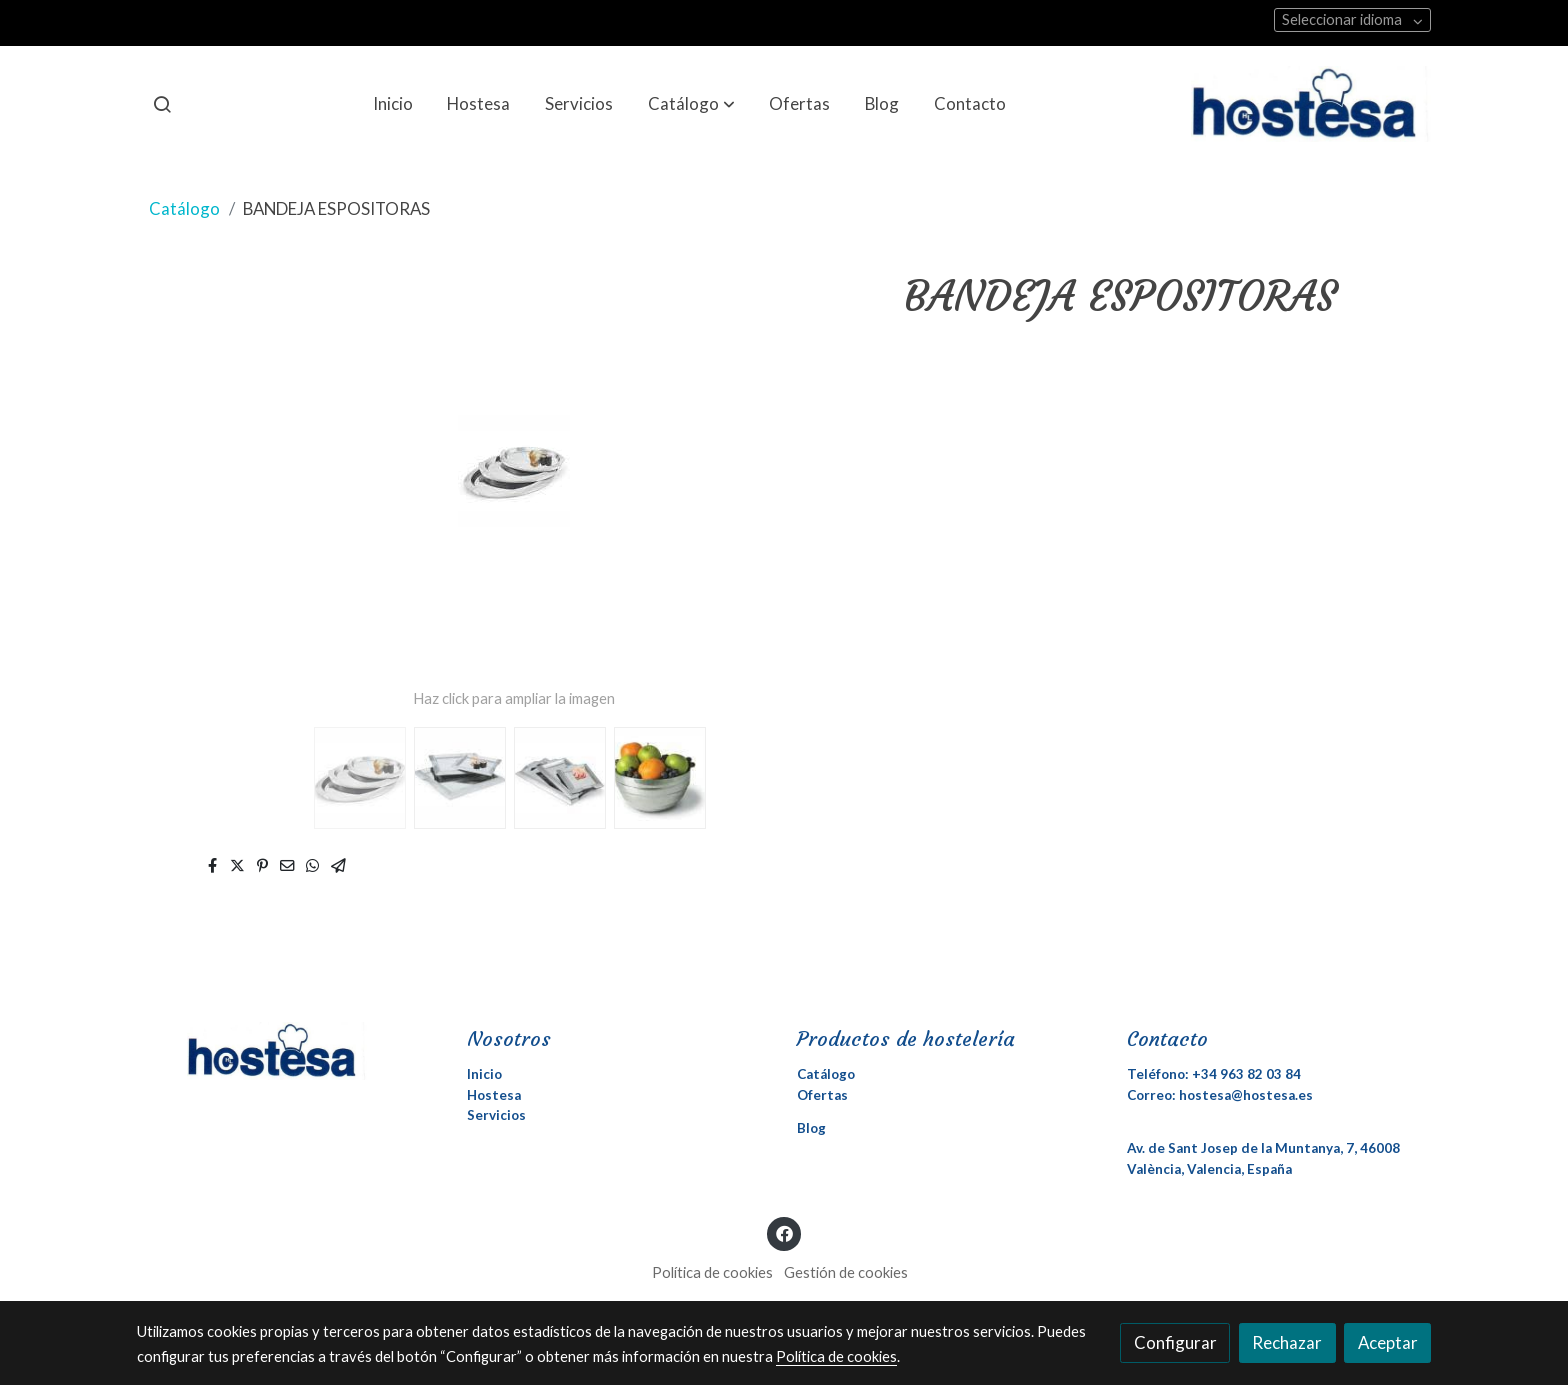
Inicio (484, 1074)
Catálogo (184, 208)
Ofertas (822, 1095)
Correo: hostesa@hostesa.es (1220, 1095)
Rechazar (1287, 1342)
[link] (1311, 104)
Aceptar (1388, 1342)
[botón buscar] (162, 104)
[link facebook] (784, 1232)
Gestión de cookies (846, 1272)
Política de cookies (712, 1272)
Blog (811, 1128)
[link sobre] (289, 1051)
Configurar (1175, 1342)
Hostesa (494, 1095)
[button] (691, 104)
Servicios (496, 1115)
